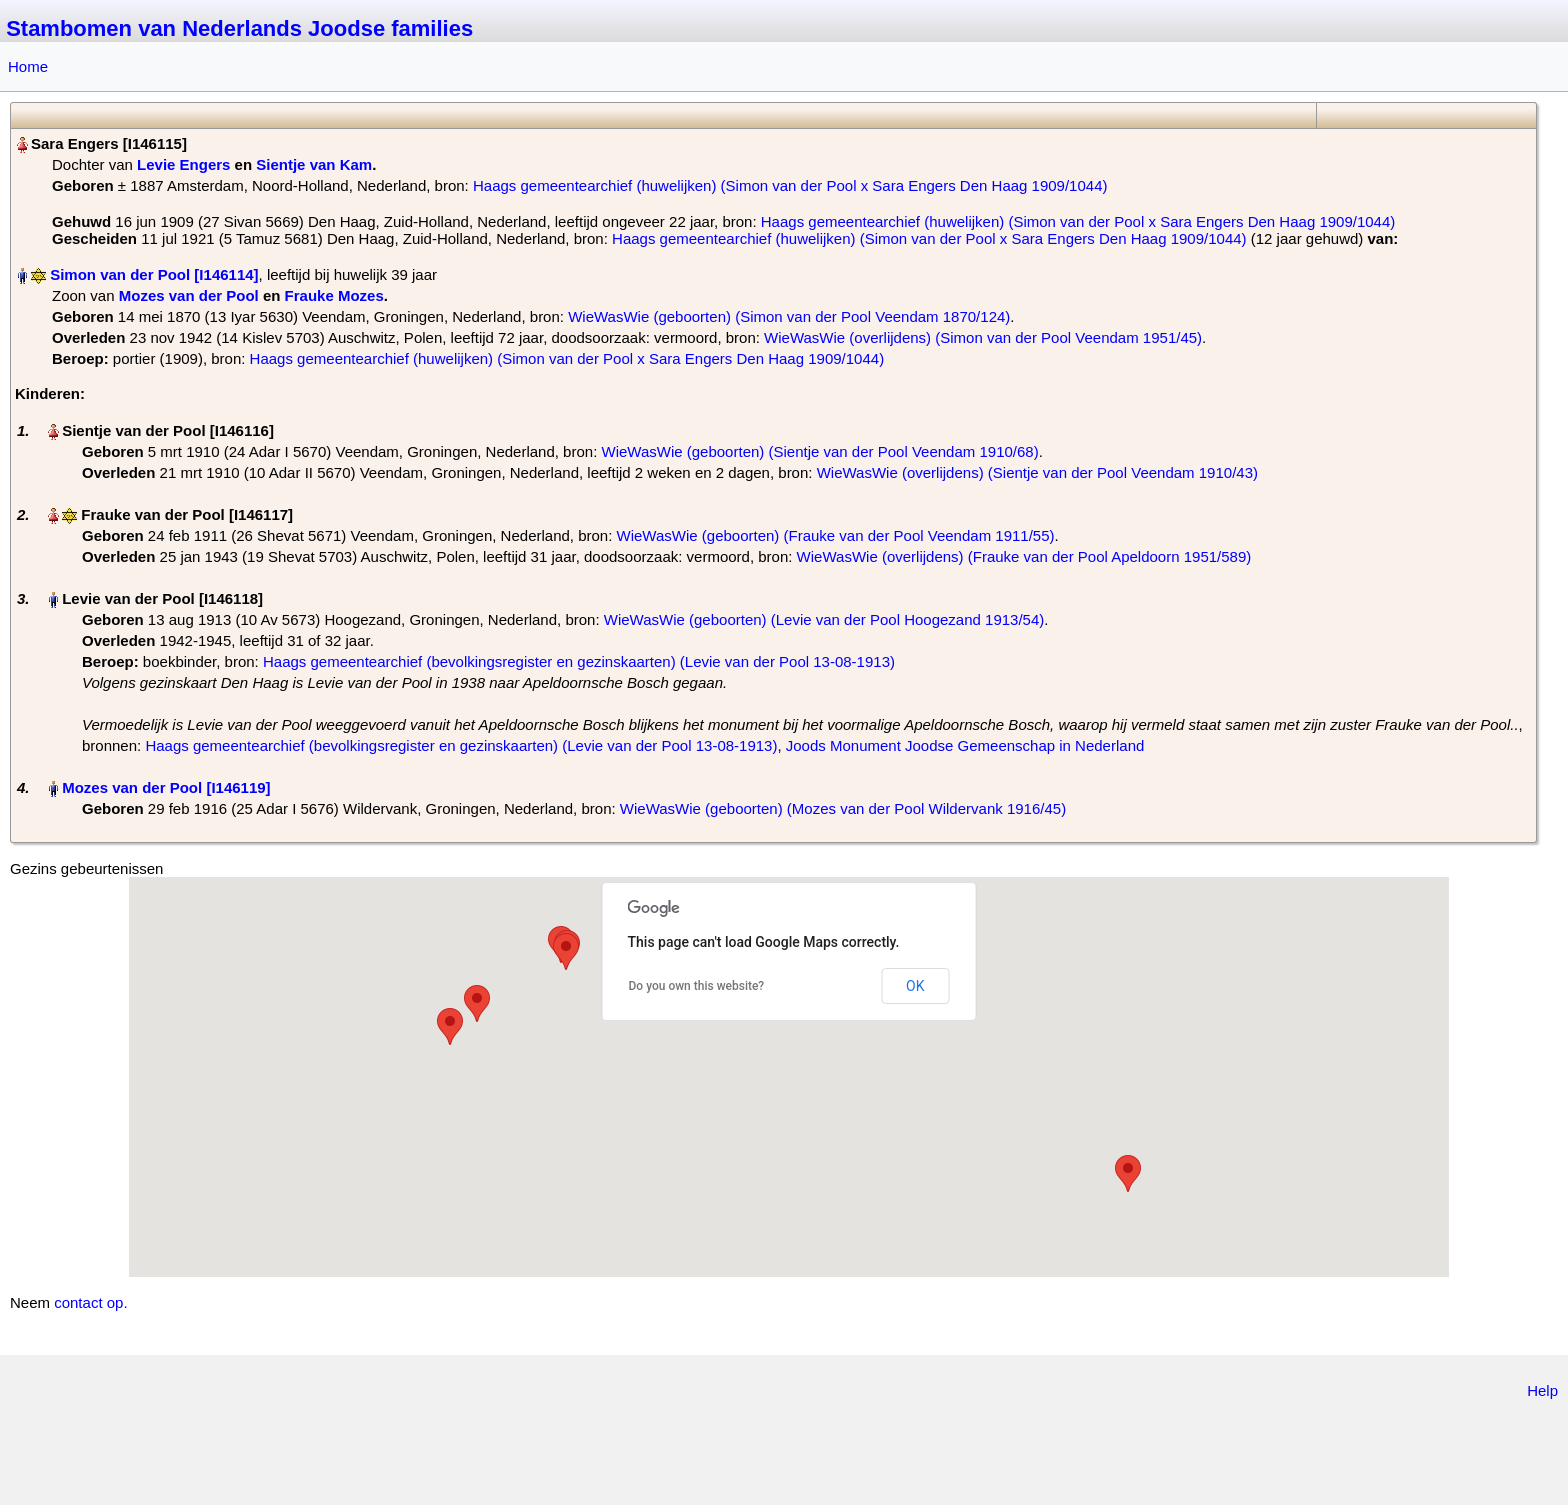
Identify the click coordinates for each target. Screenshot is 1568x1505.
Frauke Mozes (334, 295)
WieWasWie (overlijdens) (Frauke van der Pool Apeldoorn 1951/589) (1024, 556)
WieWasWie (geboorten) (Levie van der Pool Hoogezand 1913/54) (824, 619)
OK (915, 986)
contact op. (90, 1302)
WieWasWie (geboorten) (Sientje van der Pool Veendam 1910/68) (819, 451)
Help (1542, 1390)
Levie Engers (183, 164)
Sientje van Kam (314, 164)
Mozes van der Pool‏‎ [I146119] (166, 787)
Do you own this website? (697, 986)
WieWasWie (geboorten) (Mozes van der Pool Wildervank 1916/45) (843, 808)
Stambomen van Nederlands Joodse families (239, 28)
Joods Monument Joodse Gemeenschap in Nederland (965, 745)
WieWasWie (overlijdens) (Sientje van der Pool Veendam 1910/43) (1037, 472)
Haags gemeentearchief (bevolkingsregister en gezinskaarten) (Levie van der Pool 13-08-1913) (579, 661)
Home (28, 66)
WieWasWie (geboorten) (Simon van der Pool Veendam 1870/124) (789, 316)
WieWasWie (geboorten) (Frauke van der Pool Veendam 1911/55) (836, 535)
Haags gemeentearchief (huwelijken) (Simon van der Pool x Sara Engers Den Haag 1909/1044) (790, 185)
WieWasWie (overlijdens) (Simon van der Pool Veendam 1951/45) (983, 337)
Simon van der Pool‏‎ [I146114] (154, 274)
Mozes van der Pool (189, 295)
